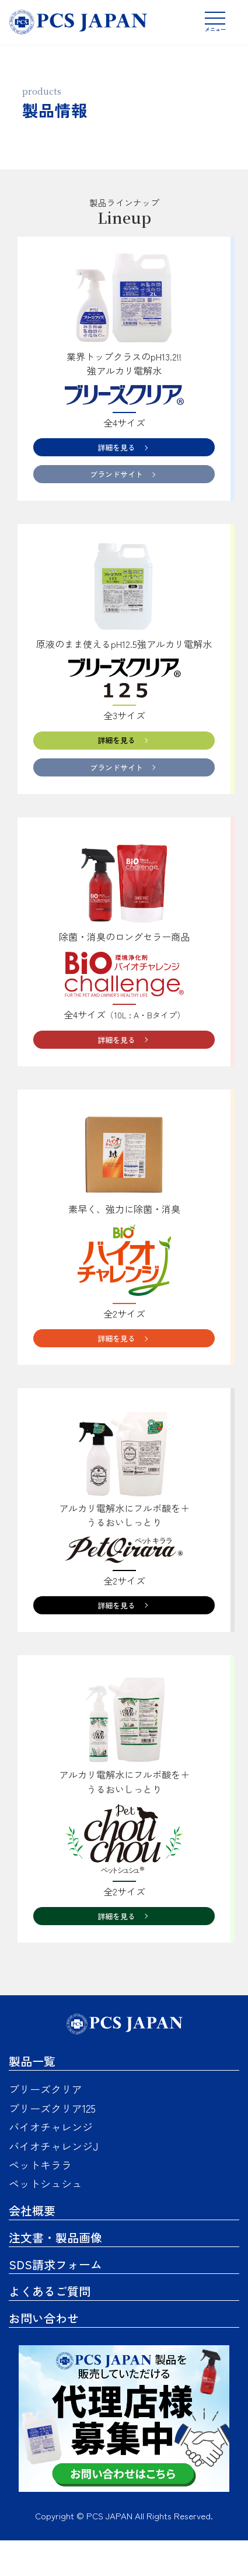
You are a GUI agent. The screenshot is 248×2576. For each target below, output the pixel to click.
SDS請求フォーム (55, 2299)
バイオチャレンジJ (53, 2181)
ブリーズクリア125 (52, 2143)
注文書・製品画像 (55, 2273)
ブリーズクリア (45, 2125)
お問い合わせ (44, 2353)
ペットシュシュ (45, 2219)
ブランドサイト (114, 481)
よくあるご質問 (49, 2326)
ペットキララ (40, 2200)
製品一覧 (32, 2097)
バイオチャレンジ (51, 2163)
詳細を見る (114, 449)
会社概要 (32, 2246)
